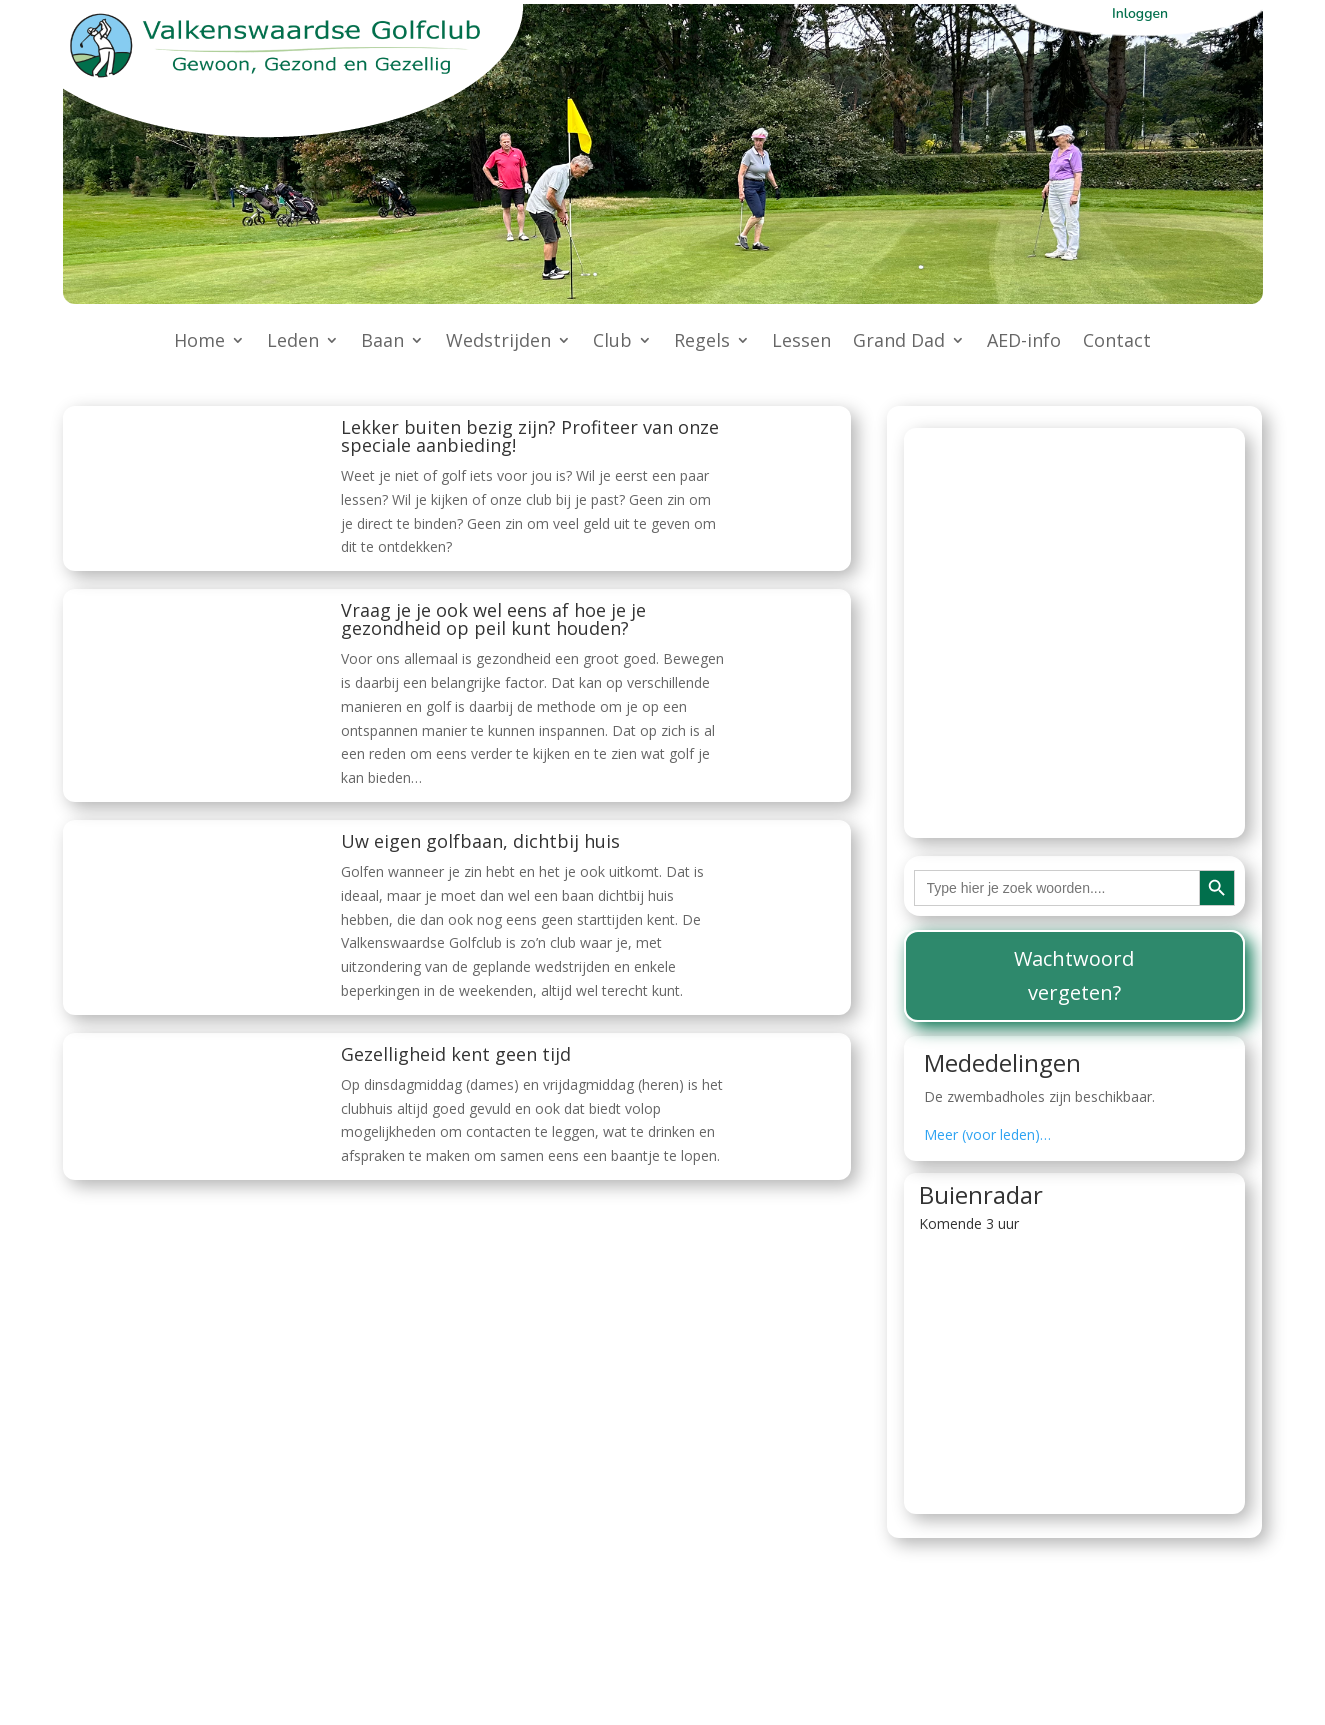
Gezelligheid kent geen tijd (456, 1054)
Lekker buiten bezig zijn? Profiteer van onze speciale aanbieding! (530, 436)
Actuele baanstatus (1031, 449)
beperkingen (1064, 753)
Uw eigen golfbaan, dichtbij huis (480, 841)
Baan (382, 342)
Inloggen (1140, 13)
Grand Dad (899, 342)
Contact (1117, 342)
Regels (702, 342)
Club (612, 342)
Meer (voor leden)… (987, 1134)
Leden (293, 342)
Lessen (801, 342)
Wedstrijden (498, 342)
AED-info (1024, 342)
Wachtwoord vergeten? (1074, 975)
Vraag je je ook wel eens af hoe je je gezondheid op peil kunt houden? (493, 619)
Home (199, 342)
